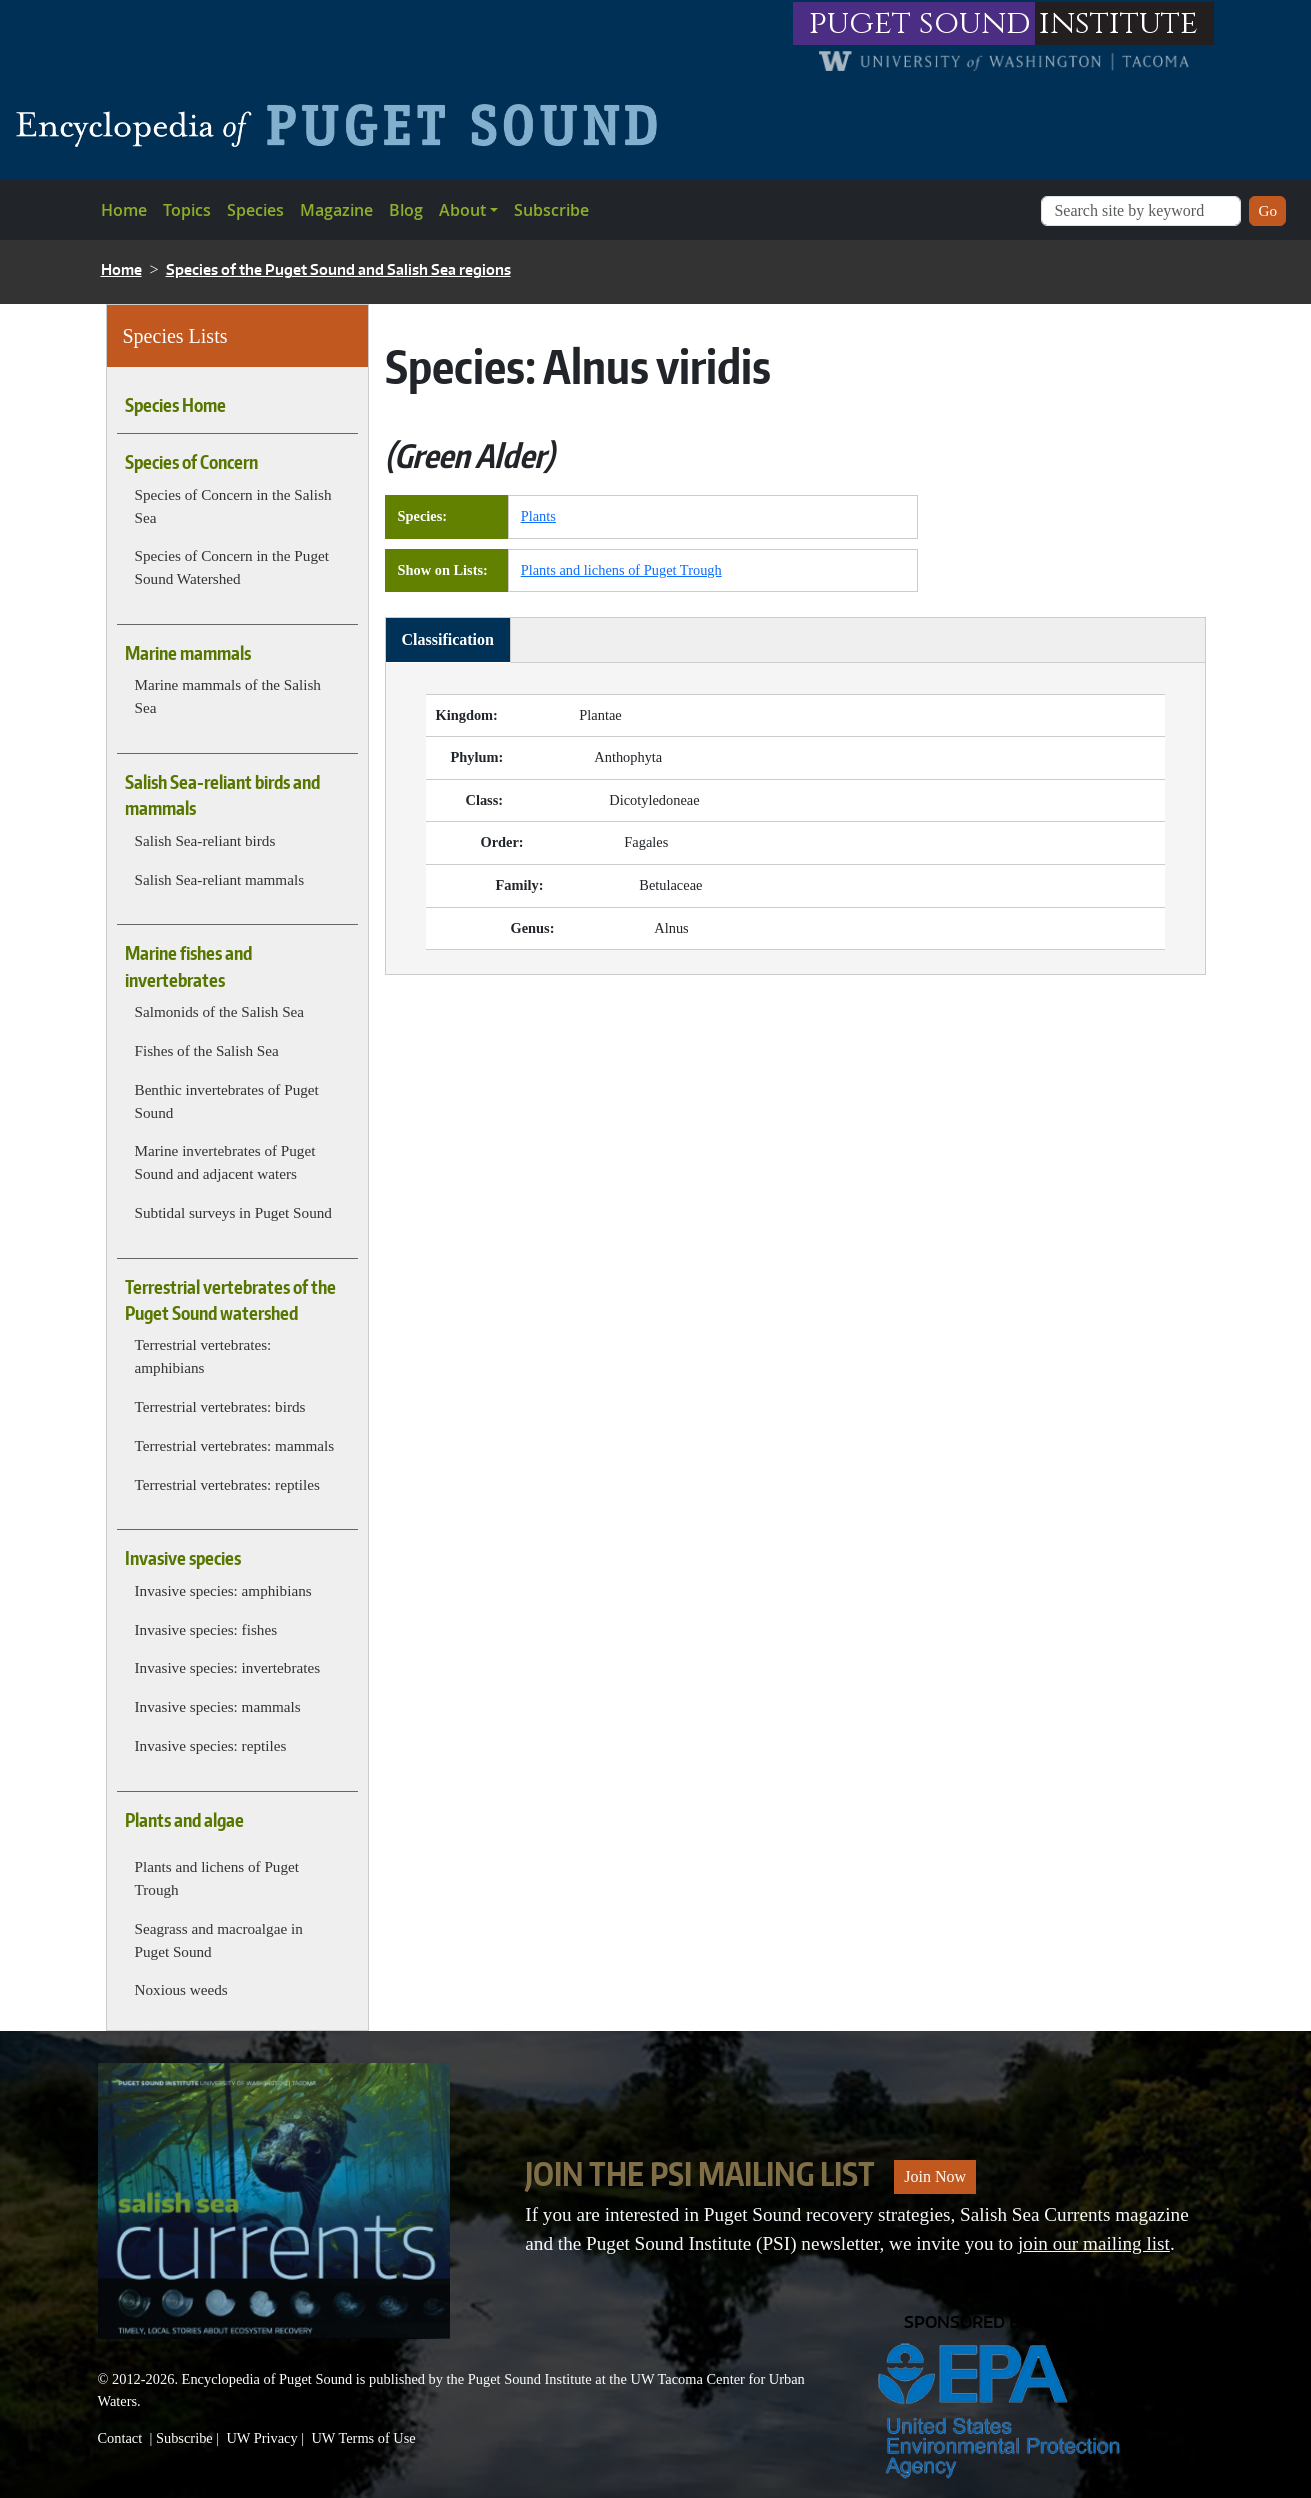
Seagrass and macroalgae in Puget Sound (219, 1940)
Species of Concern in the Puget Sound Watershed (232, 567)
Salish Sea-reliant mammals (220, 879)
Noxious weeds (181, 1989)
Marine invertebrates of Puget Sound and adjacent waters (225, 1162)
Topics (187, 210)
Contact (120, 2438)
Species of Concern (191, 462)
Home (124, 210)
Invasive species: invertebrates (228, 1667)
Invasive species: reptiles (211, 1745)
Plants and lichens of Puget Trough (217, 1878)
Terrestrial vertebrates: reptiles (227, 1484)
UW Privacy (261, 2438)
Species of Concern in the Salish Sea (233, 506)
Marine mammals (188, 653)
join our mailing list (1094, 2243)
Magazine (336, 210)
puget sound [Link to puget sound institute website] (920, 23)
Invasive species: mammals (218, 1706)
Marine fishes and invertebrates (188, 966)
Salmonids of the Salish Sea (220, 1011)
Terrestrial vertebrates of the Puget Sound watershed (230, 1300)
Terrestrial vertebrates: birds (220, 1406)
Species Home (175, 405)
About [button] (462, 210)
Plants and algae (184, 1820)
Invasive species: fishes (206, 1629)
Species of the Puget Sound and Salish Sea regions (338, 269)
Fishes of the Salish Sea (207, 1050)
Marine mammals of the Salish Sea (228, 696)
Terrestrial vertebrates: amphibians (203, 1356)
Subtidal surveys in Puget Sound (233, 1212)
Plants (538, 516)
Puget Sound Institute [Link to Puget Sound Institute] (530, 2379)
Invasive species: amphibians (223, 1590)
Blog (406, 210)
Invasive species (183, 1558)
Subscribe (551, 210)
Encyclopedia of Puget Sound (267, 2379)
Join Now (935, 2176)
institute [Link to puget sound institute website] (1118, 23)
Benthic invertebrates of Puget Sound (227, 1101)
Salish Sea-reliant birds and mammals (222, 795)
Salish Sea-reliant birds (205, 840)
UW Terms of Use (363, 2438)
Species (255, 210)
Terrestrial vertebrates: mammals (235, 1445)
